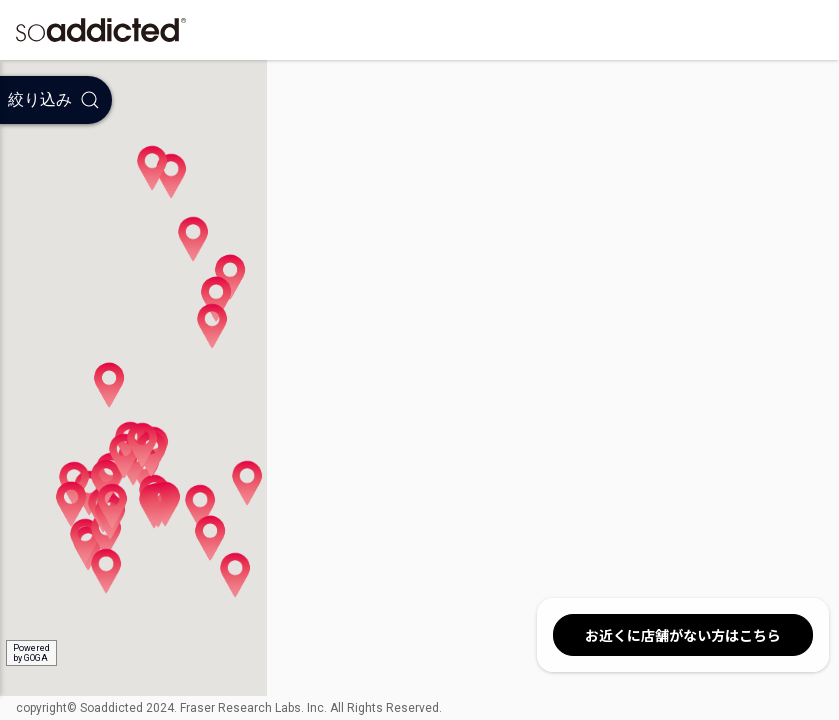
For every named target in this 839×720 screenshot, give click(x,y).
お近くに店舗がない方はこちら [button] (683, 635)
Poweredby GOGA (31, 653)
